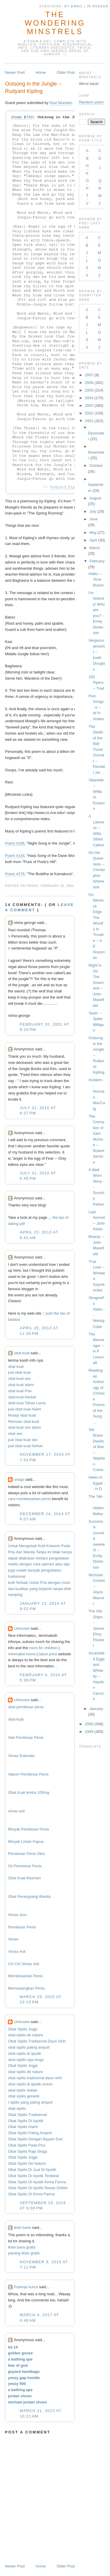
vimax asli (16, 1811)
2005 (89, 390)
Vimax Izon (17, 1915)
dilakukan (26, 1558)
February (97, 561)
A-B (87, 154)
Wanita (29, 1552)
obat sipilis (17, 2108)
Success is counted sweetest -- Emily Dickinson (97, 1544)
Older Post (66, 72)
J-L (87, 256)
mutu (66, 1582)
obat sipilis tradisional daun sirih (35, 2078)
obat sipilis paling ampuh (29, 2047)
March (94, 548)
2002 (89, 413)
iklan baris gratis (21, 2247)
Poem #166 (15, 843)
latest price (48, 1654)
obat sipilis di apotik (24, 2053)
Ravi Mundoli (61, 103)
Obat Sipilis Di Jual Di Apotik (32, 2169)
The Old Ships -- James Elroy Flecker (97, 1628)
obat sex (15, 1433)
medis (13, 1564)
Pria (11, 1552)
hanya (66, 1552)
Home (41, 72)
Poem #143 (15, 855)
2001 (89, 421)
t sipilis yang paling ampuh (30, 2102)
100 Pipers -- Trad (96, 683)
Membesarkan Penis (25, 1976)
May (93, 532)
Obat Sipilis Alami (23, 2126)
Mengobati (28, 1546)
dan (19, 1552)
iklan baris (22, 2227)
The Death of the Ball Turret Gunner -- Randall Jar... (97, 749)
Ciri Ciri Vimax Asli (23, 1964)
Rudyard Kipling (67, 487)
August (95, 498)
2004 (89, 398)
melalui (42, 1558)
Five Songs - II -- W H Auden (96, 707)
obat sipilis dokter (22, 2090)
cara (36, 1564)
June (93, 519)
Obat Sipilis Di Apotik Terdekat (33, 2176)
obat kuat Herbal (22, 1397)
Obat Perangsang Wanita (29, 1896)
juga (11, 1570)
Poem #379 (15, 874)
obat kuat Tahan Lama (26, 1403)
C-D (100, 154)
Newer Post (15, 72)
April (93, 540)
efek (67, 1589)
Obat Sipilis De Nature (27, 2163)
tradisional (16, 1576)
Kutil (41, 1546)
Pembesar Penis (22, 1927)
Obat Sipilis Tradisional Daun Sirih (37, 2041)
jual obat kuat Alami (24, 1409)
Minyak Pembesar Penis (28, 1829)
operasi (47, 1564)
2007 (89, 375)
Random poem (91, 102)
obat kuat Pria (19, 1391)
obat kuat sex (19, 1378)
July (92, 511)
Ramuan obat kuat (23, 1421)
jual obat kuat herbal (25, 1446)
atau (58, 1564)
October (96, 465)
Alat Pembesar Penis (25, 1737)
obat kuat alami (21, 1385)
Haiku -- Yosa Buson (96, 579)
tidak (56, 1552)
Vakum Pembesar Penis (28, 1774)
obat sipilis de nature (25, 2035)
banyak (34, 1570)
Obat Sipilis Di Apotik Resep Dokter (38, 2188)
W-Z (99, 199)
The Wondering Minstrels (55, 23)
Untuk (13, 1546)
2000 (89, 1724)
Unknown (22, 1628)
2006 (89, 382)
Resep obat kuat (22, 1415)
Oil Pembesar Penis (25, 1866)
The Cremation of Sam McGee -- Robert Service (96, 1139)
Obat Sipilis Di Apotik (25, 2121)
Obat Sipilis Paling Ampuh (30, 2133)
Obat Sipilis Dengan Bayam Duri (35, 2139)
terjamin (45, 1589)
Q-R (99, 184)
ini (49, 1552)
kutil (11, 1582)
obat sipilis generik (23, 2096)
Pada (65, 1546)
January (96, 1708)
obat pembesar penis (25, 1707)
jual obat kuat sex (23, 1439)
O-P (87, 184)
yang (33, 1589)
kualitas (22, 1589)
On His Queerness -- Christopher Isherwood (97, 869)
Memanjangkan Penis (26, 1988)
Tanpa (41, 1552)
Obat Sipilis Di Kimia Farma (31, 2194)
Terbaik (22, 1582)
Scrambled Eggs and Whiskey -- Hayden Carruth (97, 1676)
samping (15, 1594)
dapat (13, 1558)
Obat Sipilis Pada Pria (26, 2145)
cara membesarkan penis (29, 1499)
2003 (89, 405)
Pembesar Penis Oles (26, 1853)
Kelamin (53, 1546)
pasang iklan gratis (24, 2253)
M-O (99, 256)
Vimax (13, 1939)
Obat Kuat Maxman (24, 1878)
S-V (87, 271)
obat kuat (22, 1353)
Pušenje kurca (26, 2287)
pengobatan (59, 1558)
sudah (21, 1570)
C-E (99, 241)
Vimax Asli (17, 1951)
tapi (67, 1564)
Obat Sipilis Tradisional (27, 2114)
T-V (87, 199)
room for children (43, 1648)
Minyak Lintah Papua (25, 1841)
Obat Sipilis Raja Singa (27, 2151)
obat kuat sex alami (24, 1427)
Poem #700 (22, 117)
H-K (87, 169)
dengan (25, 1564)
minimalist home (21, 1654)
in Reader (98, 6)
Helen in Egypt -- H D (97, 1483)
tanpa (58, 1589)
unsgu (19, 1479)
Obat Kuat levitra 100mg (28, 1792)
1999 (89, 1731)
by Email (74, 6)
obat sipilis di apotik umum (30, 2084)
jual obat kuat (19, 1372)
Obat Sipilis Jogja (22, 2029)
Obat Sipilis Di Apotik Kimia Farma (37, 2182)
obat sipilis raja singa (25, 2059)
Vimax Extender (21, 1755)
